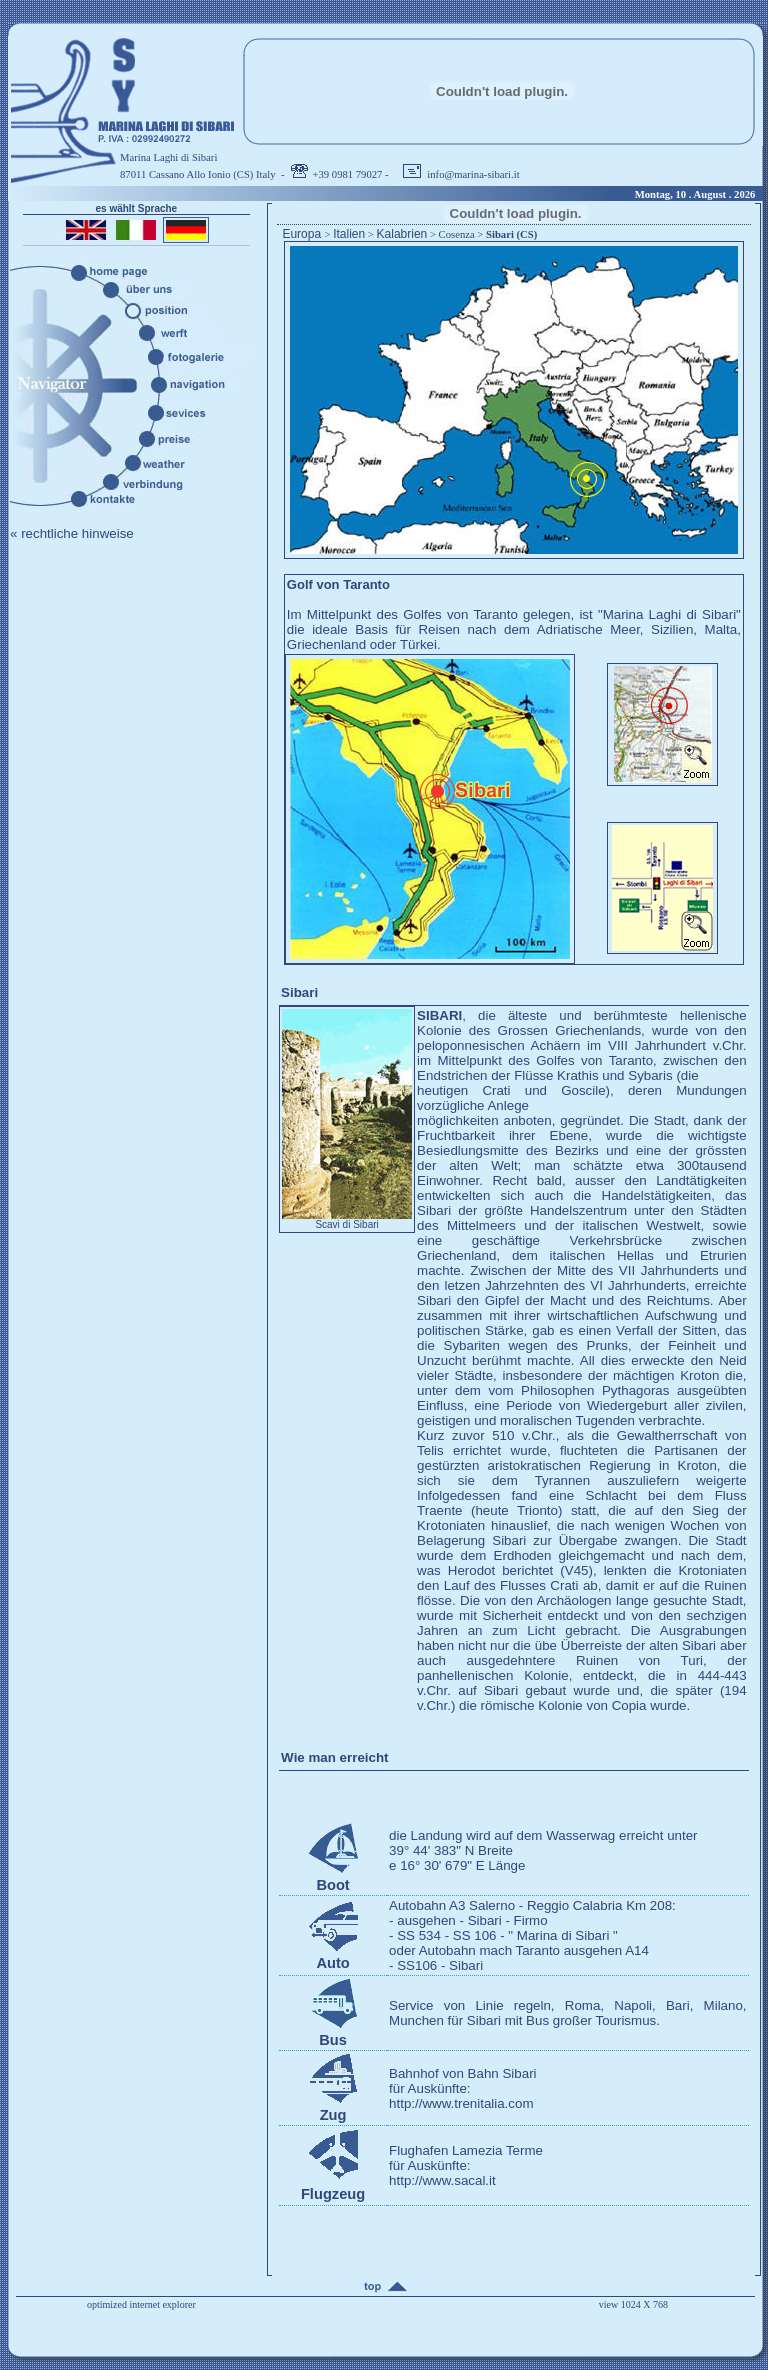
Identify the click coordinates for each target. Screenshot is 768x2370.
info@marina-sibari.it (473, 174)
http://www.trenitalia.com (461, 2103)
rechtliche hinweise (77, 533)
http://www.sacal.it (442, 2180)
